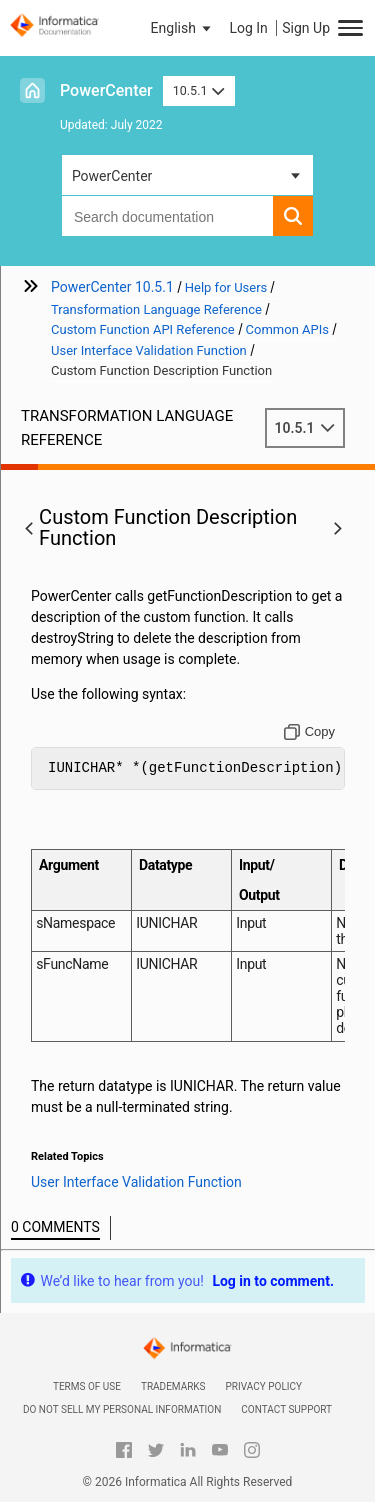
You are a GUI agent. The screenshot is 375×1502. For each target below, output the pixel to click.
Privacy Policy (264, 1386)
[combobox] (167, 216)
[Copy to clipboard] (309, 732)
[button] (183, 28)
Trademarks (173, 1386)
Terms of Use (87, 1386)
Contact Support (286, 1409)
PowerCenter (106, 90)
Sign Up (306, 28)
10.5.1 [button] (199, 90)
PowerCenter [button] (112, 176)
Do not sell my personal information (122, 1409)
